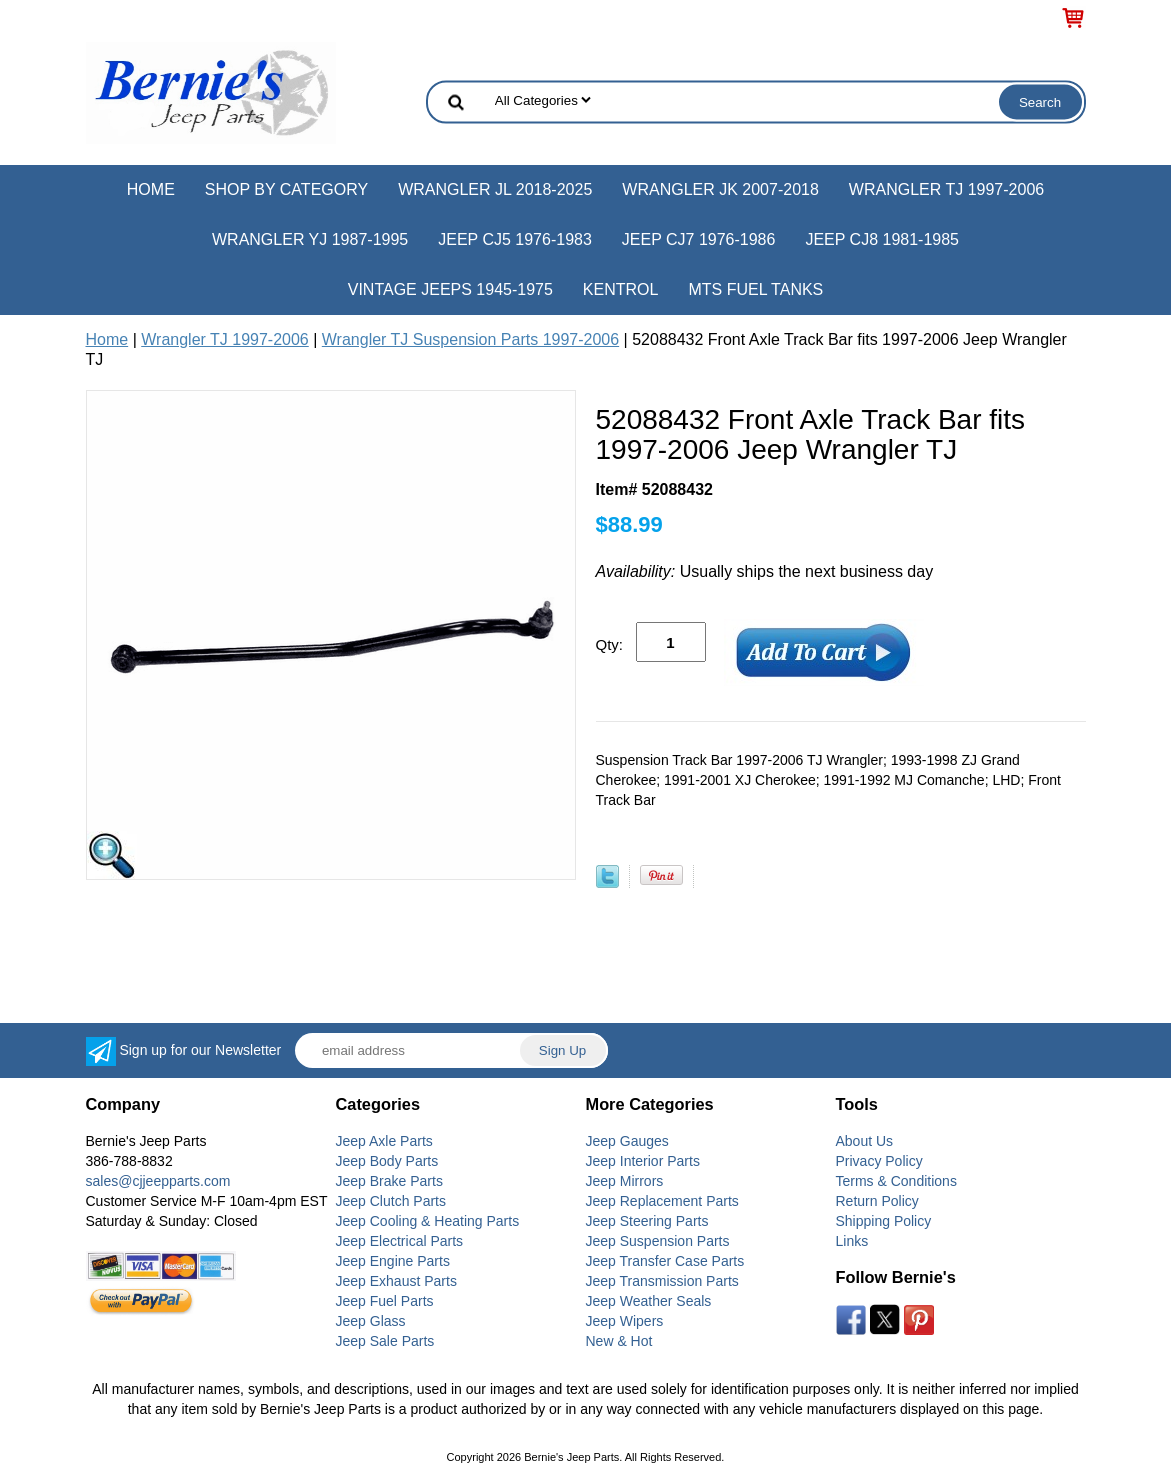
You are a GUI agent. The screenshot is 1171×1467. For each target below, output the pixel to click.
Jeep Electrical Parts (400, 1241)
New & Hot (619, 1341)
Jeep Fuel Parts (385, 1301)
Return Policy (877, 1201)
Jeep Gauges (627, 1141)
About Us (865, 1141)
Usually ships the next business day (765, 571)
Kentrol (621, 289)
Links (852, 1241)
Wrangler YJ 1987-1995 (310, 239)
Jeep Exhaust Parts (396, 1281)
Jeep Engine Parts (393, 1261)
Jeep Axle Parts (384, 1141)
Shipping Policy (884, 1221)
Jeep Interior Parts (643, 1161)
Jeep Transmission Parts (662, 1281)
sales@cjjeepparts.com (158, 1181)
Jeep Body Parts (387, 1161)
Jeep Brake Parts (389, 1181)
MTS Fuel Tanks (755, 289)
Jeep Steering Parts (647, 1221)
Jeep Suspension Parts (658, 1241)
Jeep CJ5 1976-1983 (515, 239)
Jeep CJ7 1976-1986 (699, 239)
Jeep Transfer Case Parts (665, 1261)
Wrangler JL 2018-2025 (495, 189)
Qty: (610, 644)
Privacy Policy (879, 1161)
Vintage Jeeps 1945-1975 (450, 289)
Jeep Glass (371, 1321)
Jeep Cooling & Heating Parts (428, 1221)
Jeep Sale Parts (385, 1341)
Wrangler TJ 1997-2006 (946, 189)
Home (151, 189)
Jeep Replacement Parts (662, 1201)
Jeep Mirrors (625, 1181)
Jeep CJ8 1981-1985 (882, 239)
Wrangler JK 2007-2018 (720, 189)
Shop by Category (286, 189)
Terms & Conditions (896, 1181)
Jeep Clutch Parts (391, 1201)
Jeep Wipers (625, 1321)
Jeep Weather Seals (649, 1301)
